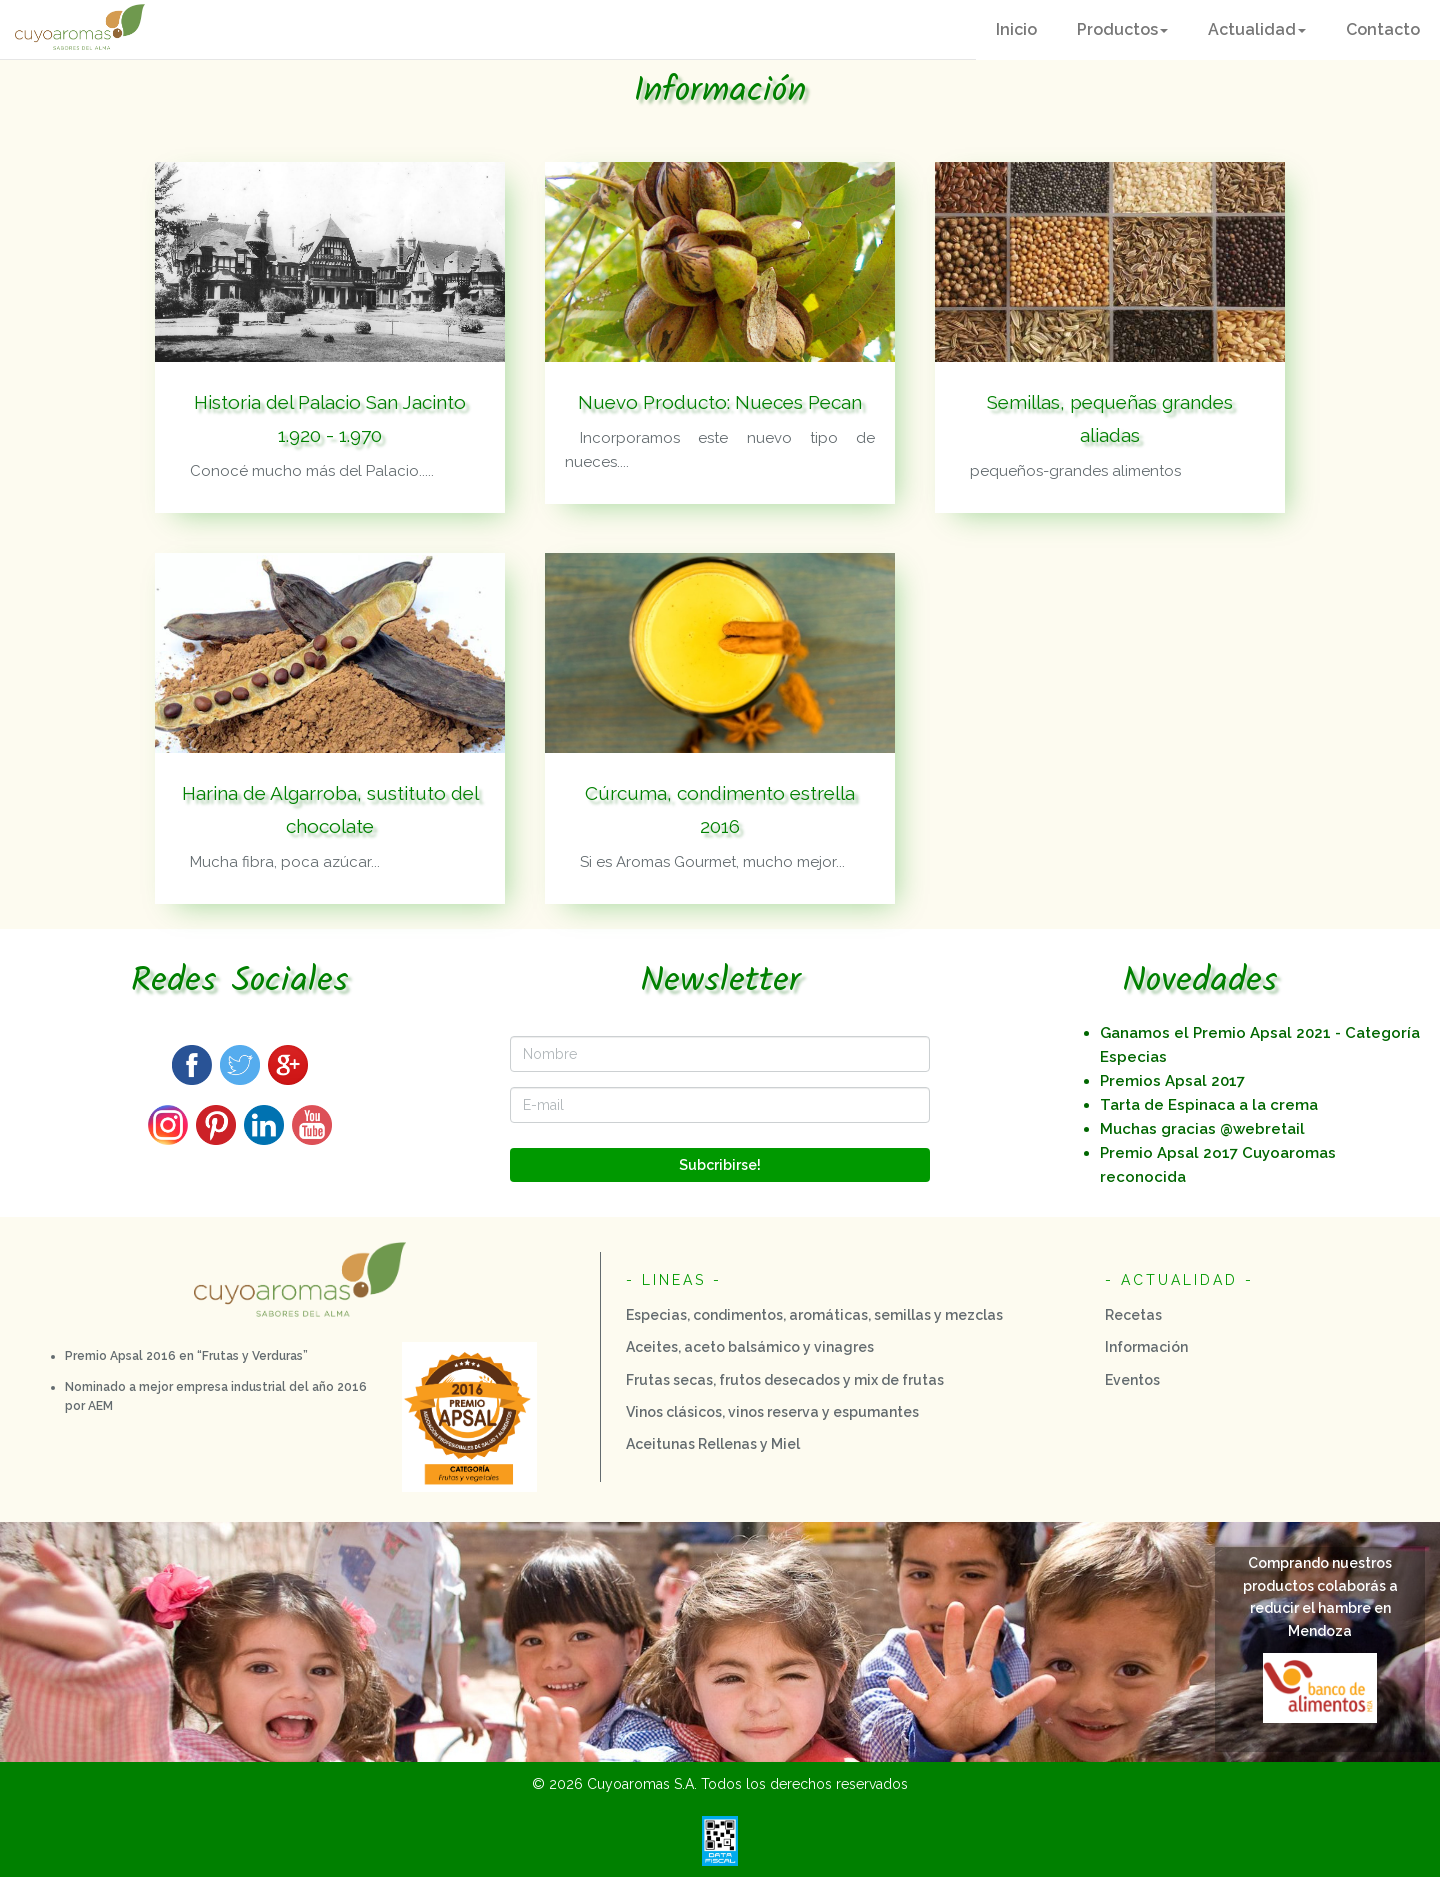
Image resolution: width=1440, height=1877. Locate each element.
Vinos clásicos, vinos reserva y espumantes (772, 1412)
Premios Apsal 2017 (1172, 1081)
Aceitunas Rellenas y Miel (713, 1444)
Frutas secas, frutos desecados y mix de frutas (785, 1380)
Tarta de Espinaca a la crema (1209, 1105)
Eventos (1132, 1380)
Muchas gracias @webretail (1202, 1129)
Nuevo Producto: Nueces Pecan (720, 402)
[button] (1122, 30)
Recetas (1133, 1315)
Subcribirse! (720, 1165)
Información (1146, 1347)
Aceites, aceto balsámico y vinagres (750, 1347)
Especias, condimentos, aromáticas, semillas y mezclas (814, 1315)
